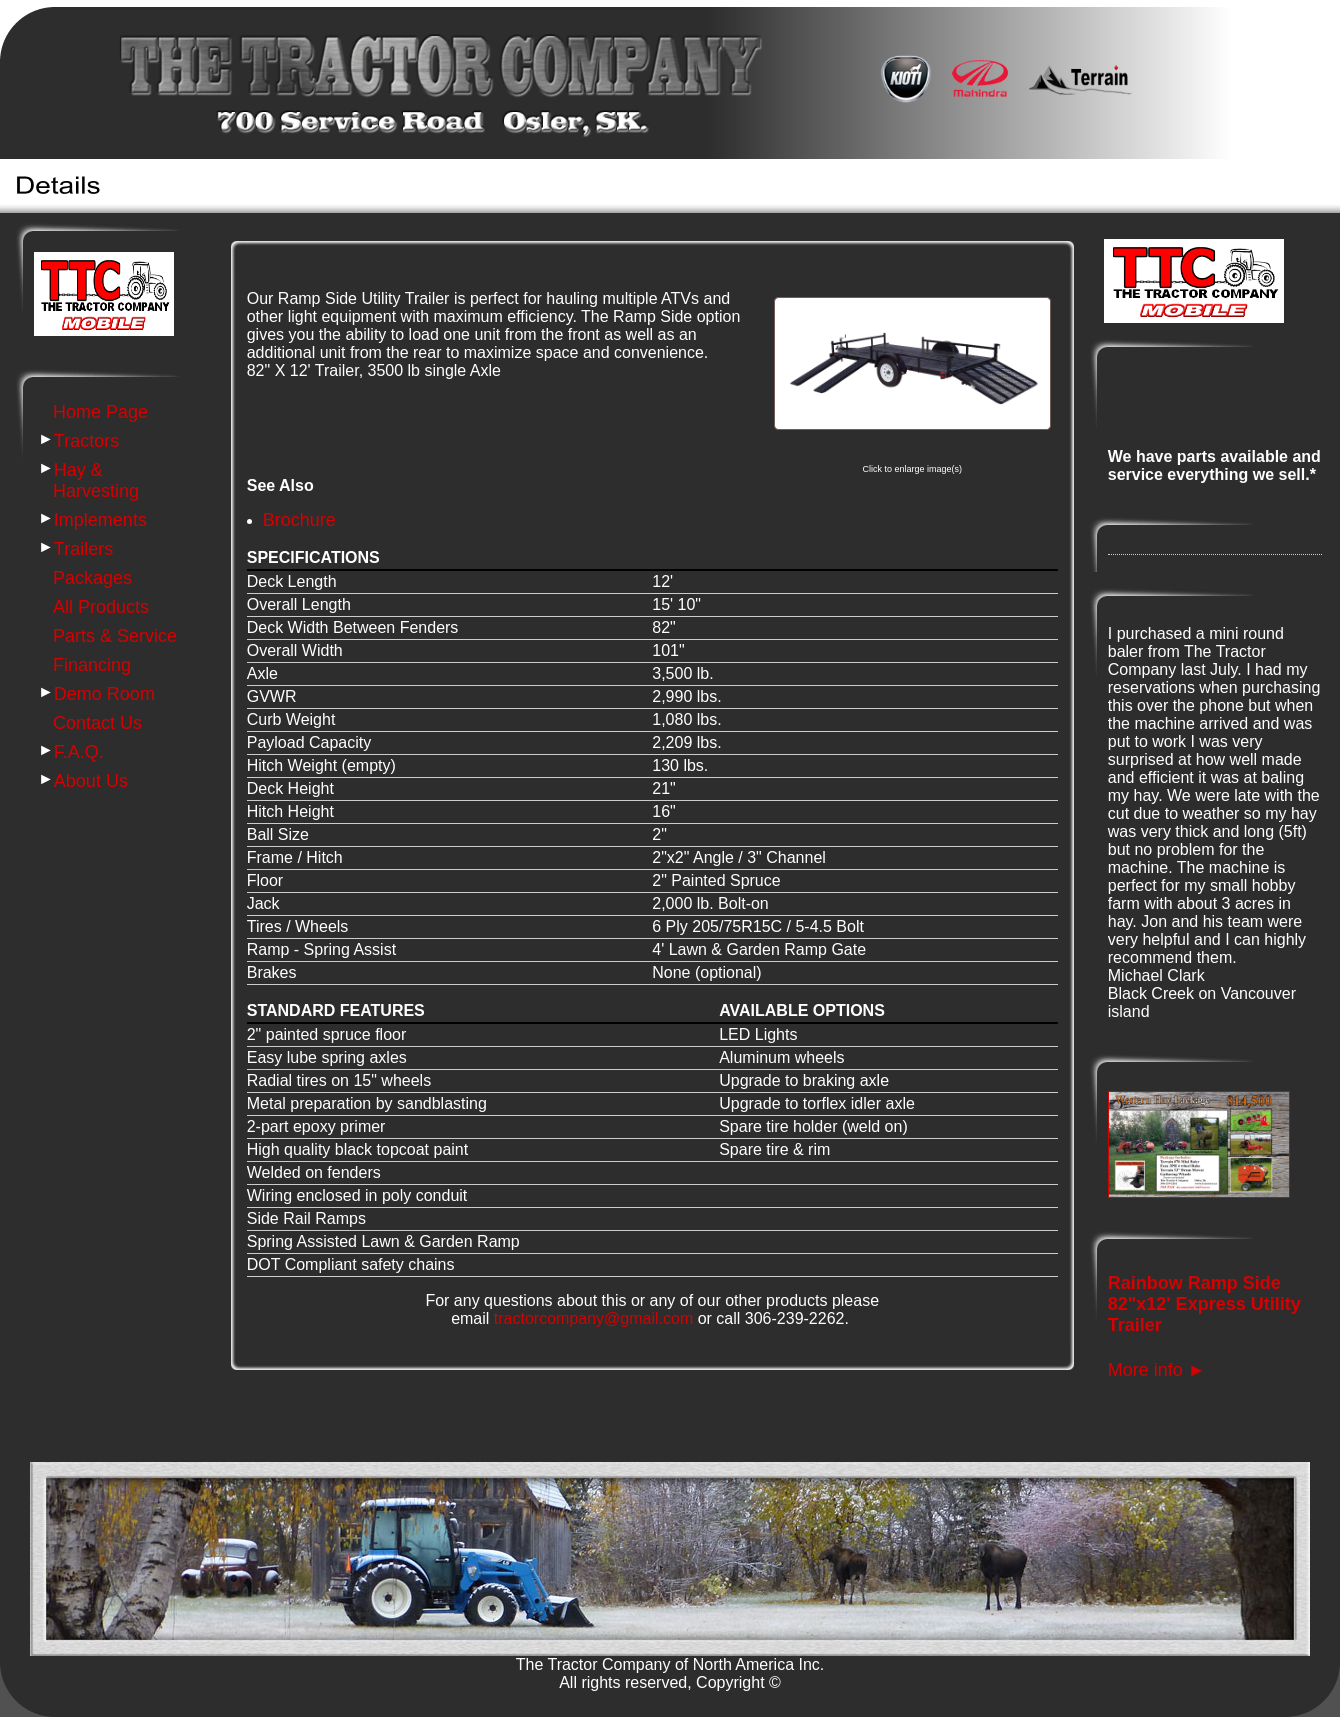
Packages (92, 578)
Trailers (83, 549)
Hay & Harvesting (96, 480)
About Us (91, 781)
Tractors (86, 441)
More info (1157, 1370)
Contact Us (97, 723)
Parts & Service (115, 636)
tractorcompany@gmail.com (593, 1318)
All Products (101, 607)
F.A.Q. (79, 752)
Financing (92, 665)
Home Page (100, 412)
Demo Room (104, 694)
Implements (100, 520)
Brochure (299, 520)
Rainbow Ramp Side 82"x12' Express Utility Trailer (1204, 1304)
